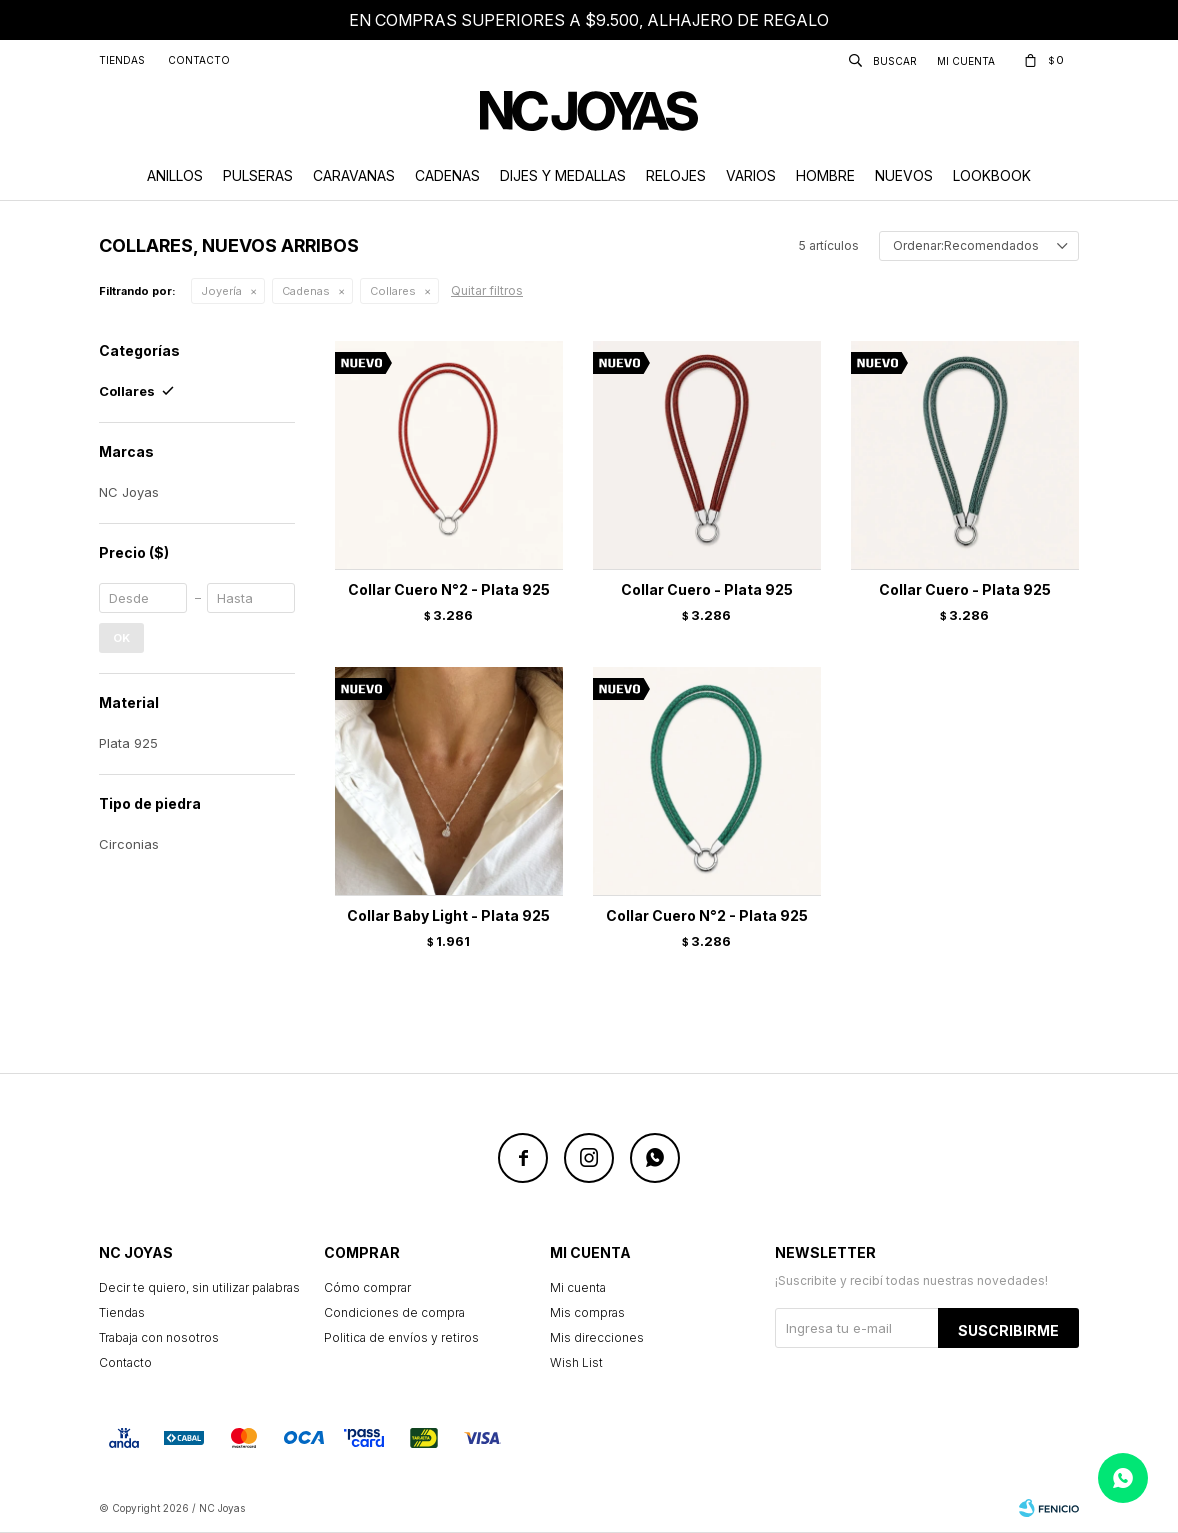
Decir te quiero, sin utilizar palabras (199, 1287)
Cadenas (447, 175)
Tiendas (122, 60)
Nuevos (904, 175)
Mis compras (587, 1312)
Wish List (576, 1362)
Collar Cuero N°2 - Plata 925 (449, 589)
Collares (393, 291)
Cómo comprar (367, 1287)
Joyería (221, 291)
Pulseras (258, 175)
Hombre (825, 175)
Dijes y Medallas (563, 175)
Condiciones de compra (394, 1312)
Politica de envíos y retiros (401, 1337)
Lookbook (992, 175)
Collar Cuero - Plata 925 (707, 589)
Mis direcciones (597, 1337)
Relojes (676, 175)
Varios (751, 175)
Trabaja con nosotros (159, 1337)
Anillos (175, 175)
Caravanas (354, 175)
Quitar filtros (487, 290)
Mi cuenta (578, 1287)
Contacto (199, 60)
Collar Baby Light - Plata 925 (448, 915)
